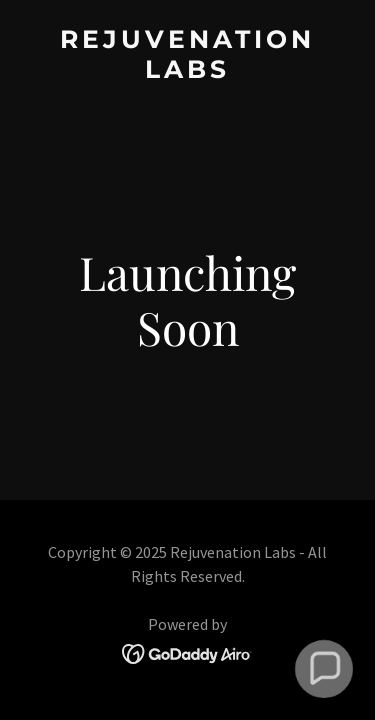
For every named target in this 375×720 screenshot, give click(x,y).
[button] (324, 669)
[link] (187, 71)
